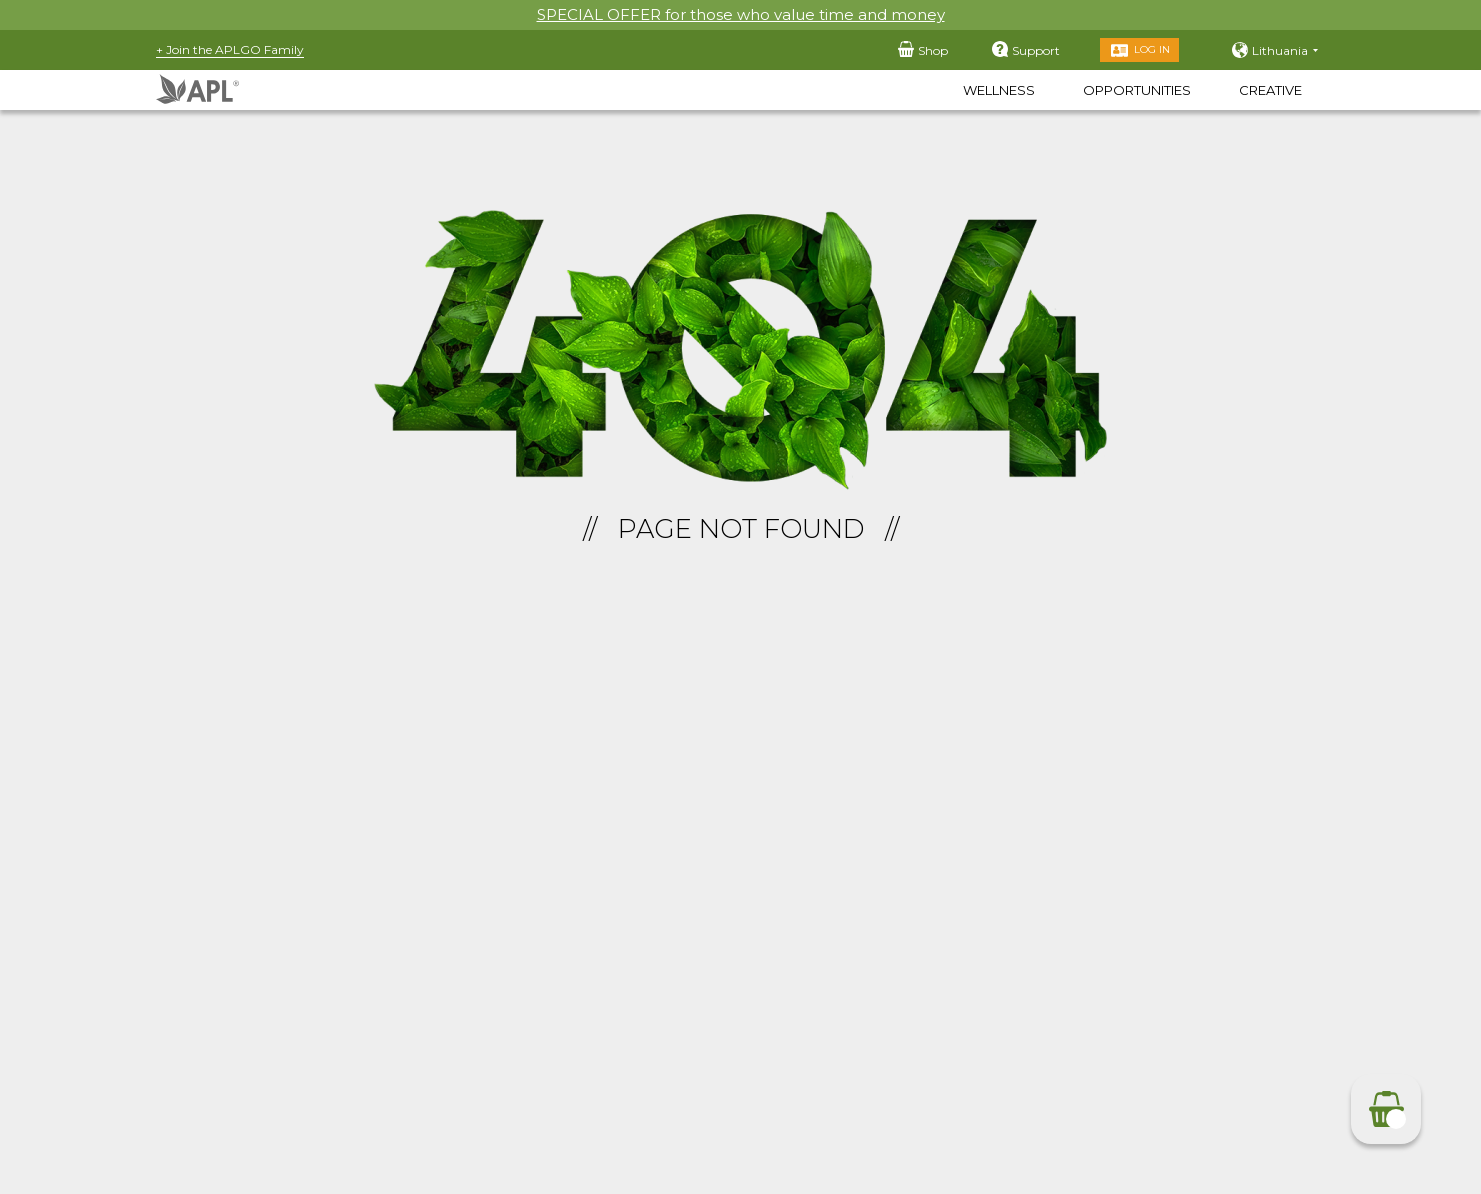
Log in (1152, 49)
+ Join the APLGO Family (230, 49)
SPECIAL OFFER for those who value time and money (741, 14)
